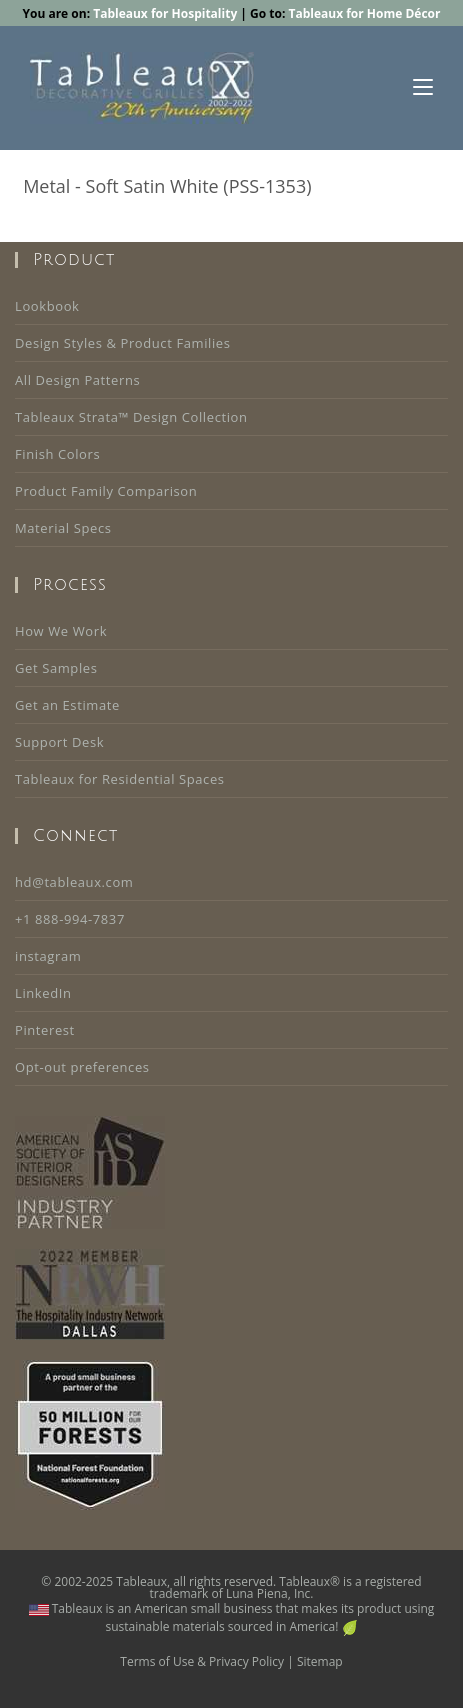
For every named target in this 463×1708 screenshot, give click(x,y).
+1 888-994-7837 (70, 919)
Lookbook (47, 306)
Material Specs (63, 528)
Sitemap (320, 1661)
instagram (48, 956)
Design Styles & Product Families (123, 343)
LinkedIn (43, 993)
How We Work (61, 631)
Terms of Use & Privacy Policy (202, 1661)
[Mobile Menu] (423, 88)
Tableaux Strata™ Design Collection (131, 417)
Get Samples (56, 668)
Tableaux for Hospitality (165, 13)
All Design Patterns (77, 380)
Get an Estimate (67, 705)
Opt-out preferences (82, 1067)
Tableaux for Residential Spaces (120, 779)
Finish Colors (57, 454)
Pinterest (45, 1030)
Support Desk (59, 742)
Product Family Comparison (106, 491)
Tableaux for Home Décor (364, 13)
